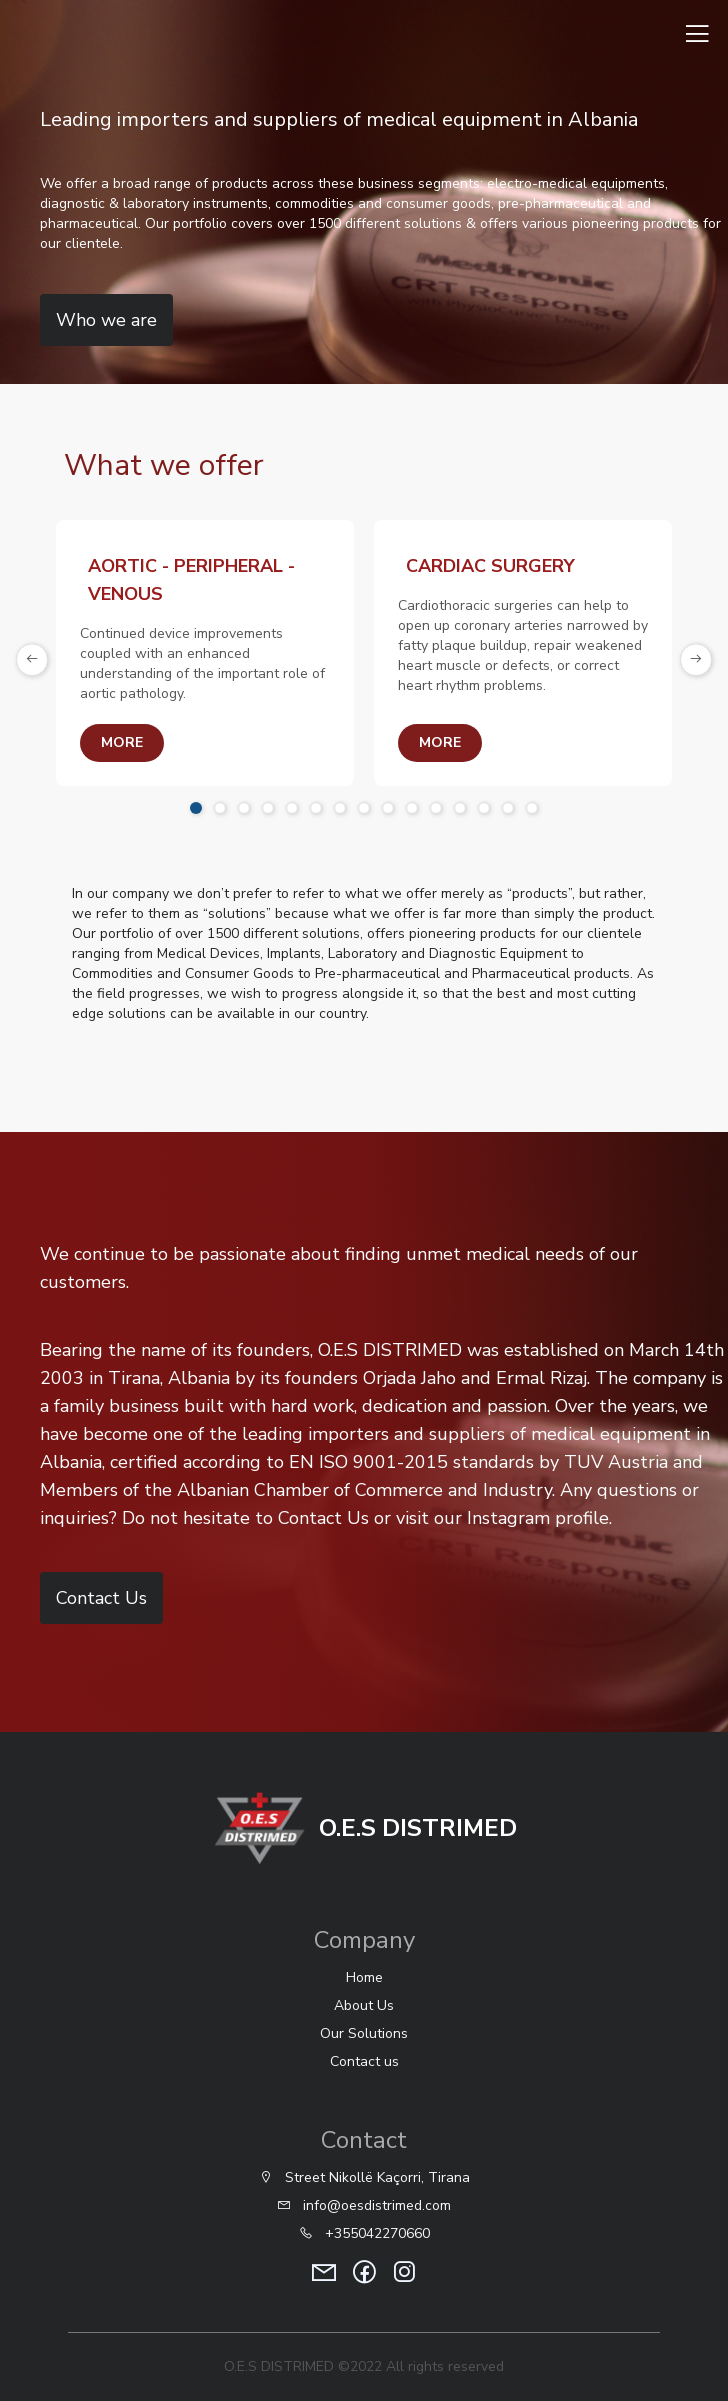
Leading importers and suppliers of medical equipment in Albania (339, 119)
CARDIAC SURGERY (490, 566)
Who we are (106, 320)
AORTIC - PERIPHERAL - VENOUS (191, 580)
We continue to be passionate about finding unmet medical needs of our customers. (333, 1268)
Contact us (364, 2061)
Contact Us (95, 1598)
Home (364, 1977)
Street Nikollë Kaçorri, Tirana (364, 2177)
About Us (364, 2005)
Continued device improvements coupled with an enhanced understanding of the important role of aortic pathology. (202, 663)
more (122, 742)
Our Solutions (364, 2033)
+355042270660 (364, 2233)
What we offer (164, 465)
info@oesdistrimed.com (364, 2205)
